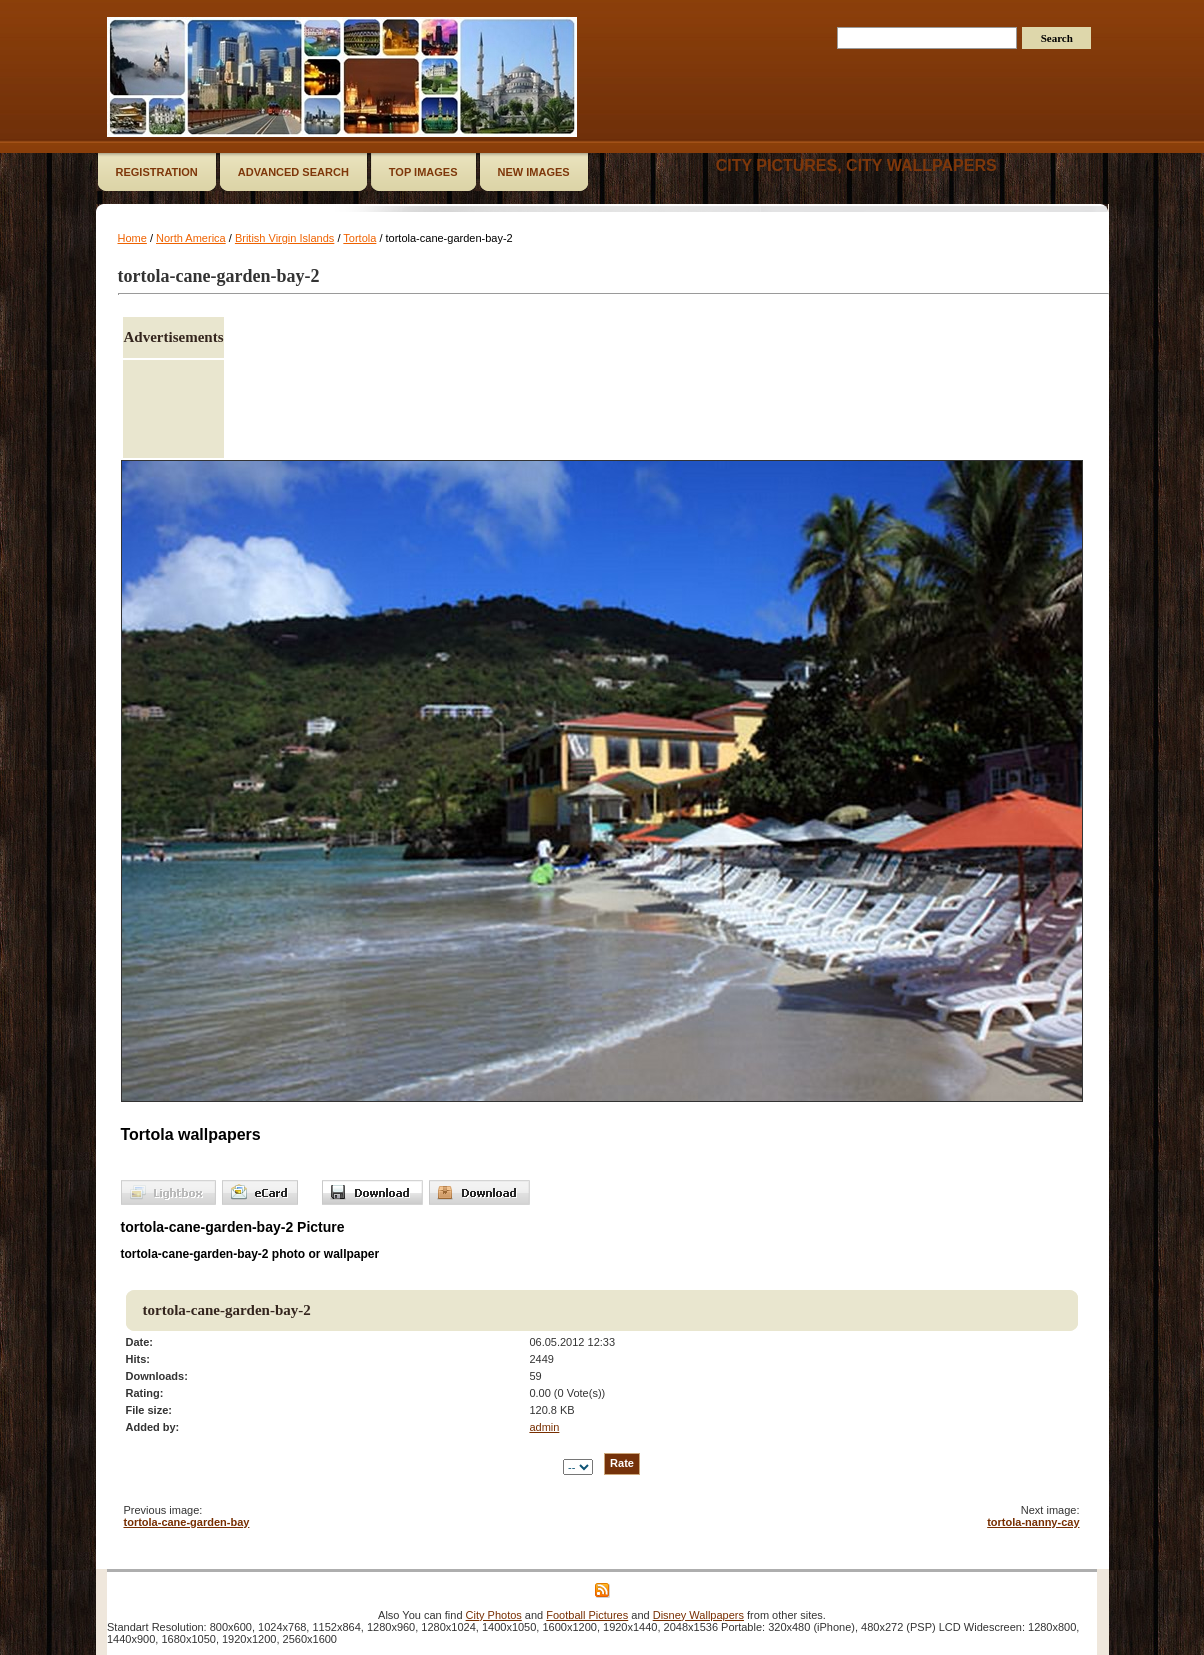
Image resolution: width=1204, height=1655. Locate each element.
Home (132, 238)
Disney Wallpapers (698, 1615)
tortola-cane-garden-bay (187, 1522)
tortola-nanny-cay (1033, 1522)
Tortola (359, 238)
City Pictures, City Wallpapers (856, 165)
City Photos (494, 1615)
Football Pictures (587, 1615)
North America (191, 238)
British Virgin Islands (284, 238)
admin (544, 1427)
